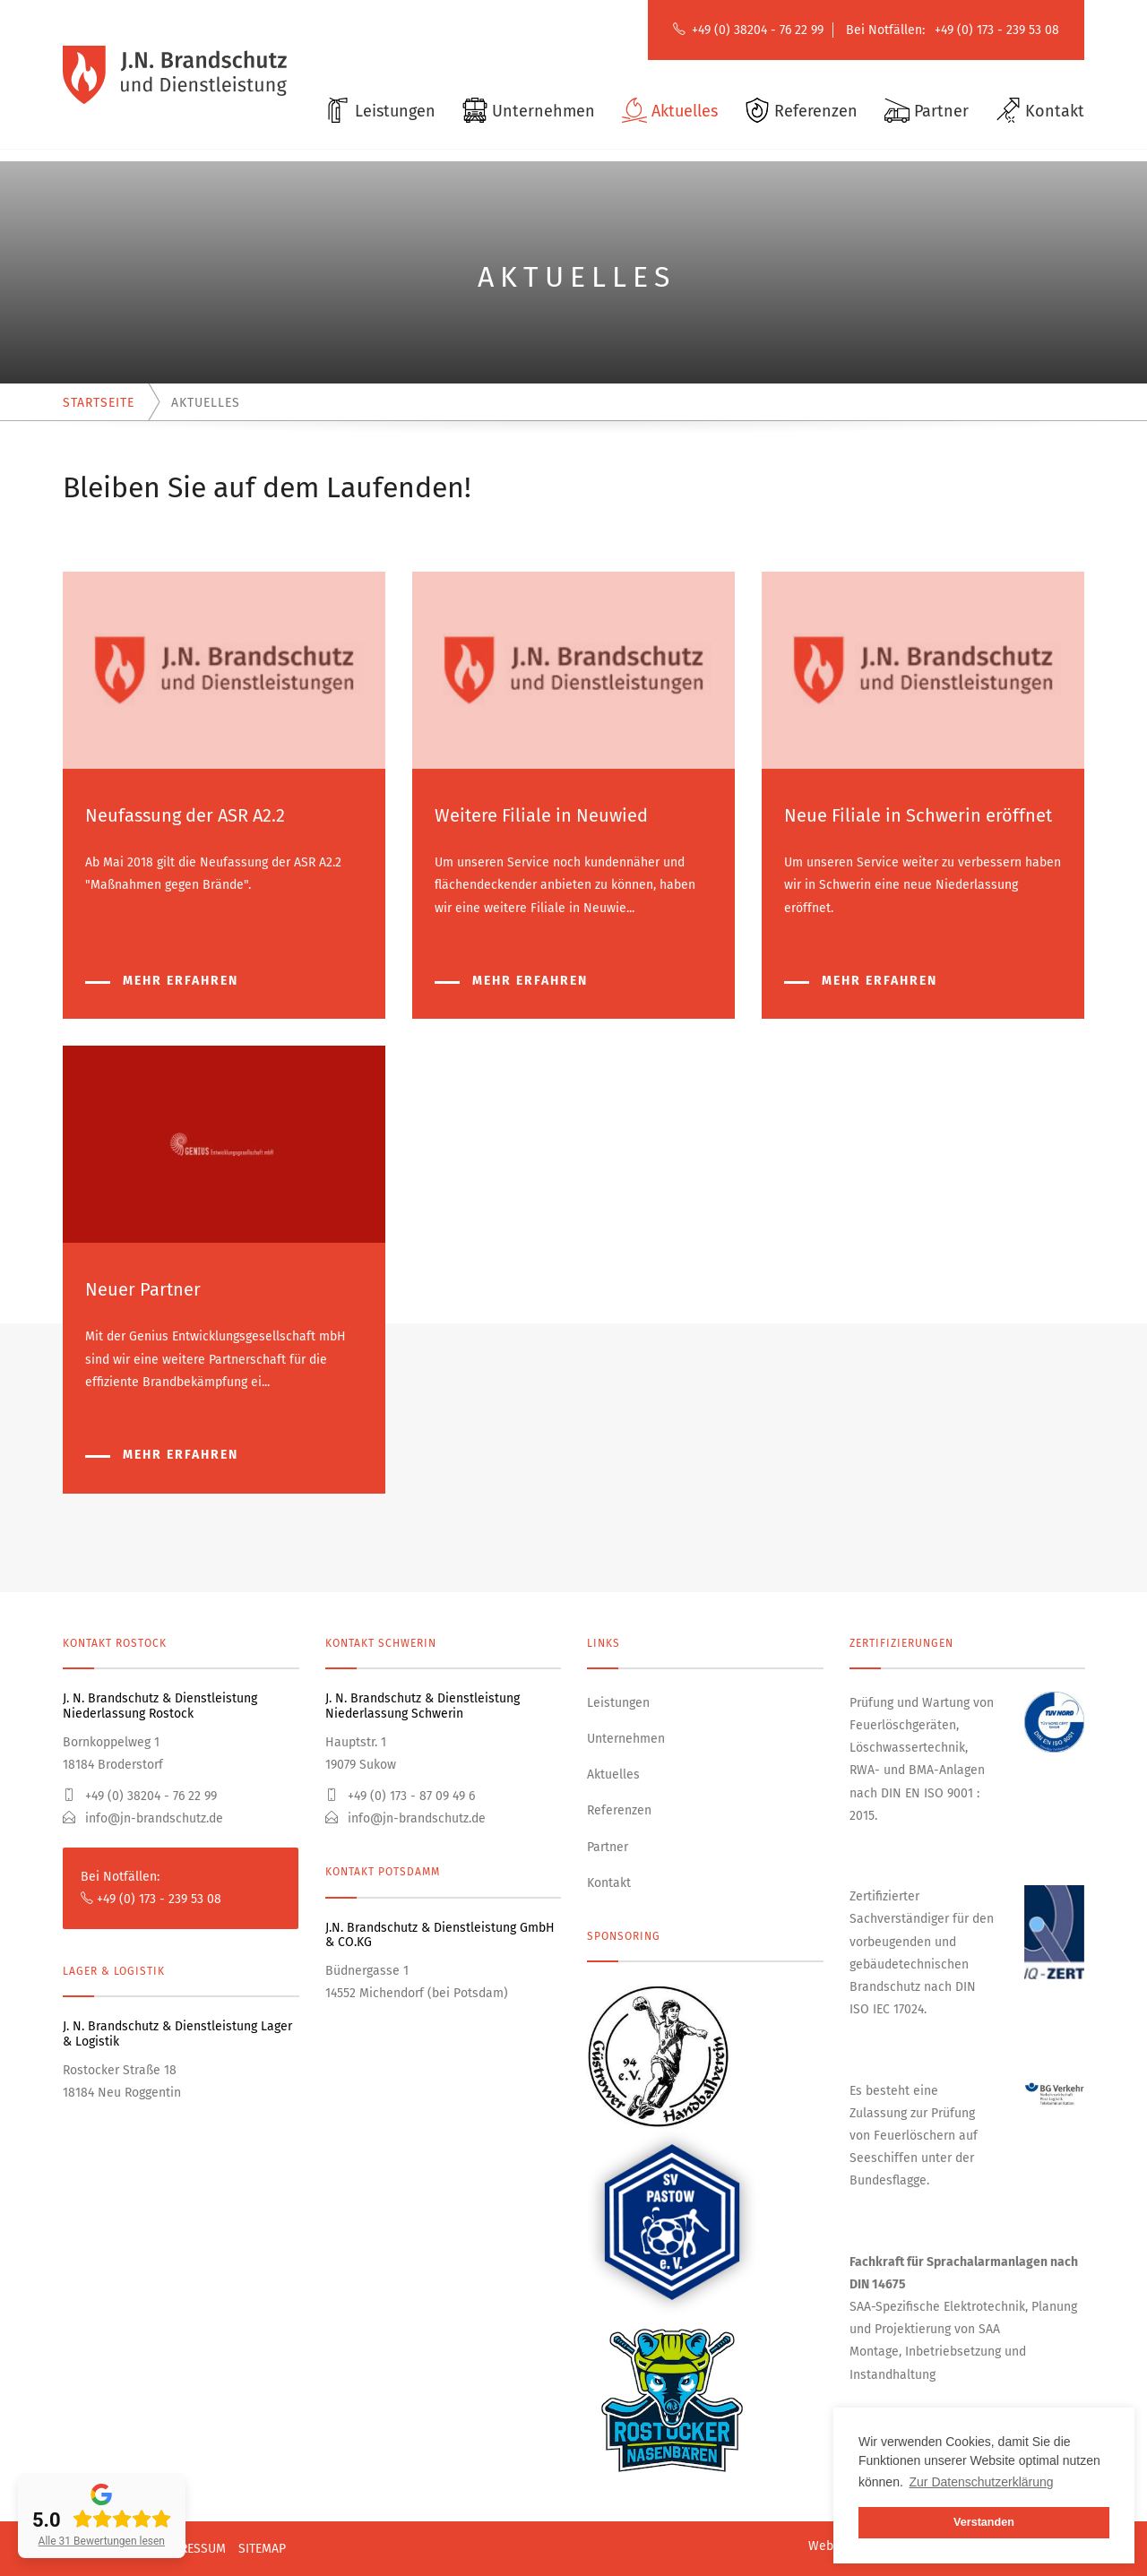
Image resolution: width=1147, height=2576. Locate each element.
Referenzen (619, 1810)
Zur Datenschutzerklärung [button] (982, 2482)
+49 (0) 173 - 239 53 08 (997, 30)
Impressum (193, 2548)
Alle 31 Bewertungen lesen (102, 2541)
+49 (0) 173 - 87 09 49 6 (400, 1796)
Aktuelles (613, 1774)
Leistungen (618, 1702)
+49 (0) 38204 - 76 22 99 (758, 30)
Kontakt (609, 1883)
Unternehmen (626, 1738)
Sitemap (262, 2548)
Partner (607, 1847)
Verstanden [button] (983, 2522)
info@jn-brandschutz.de (143, 1818)
